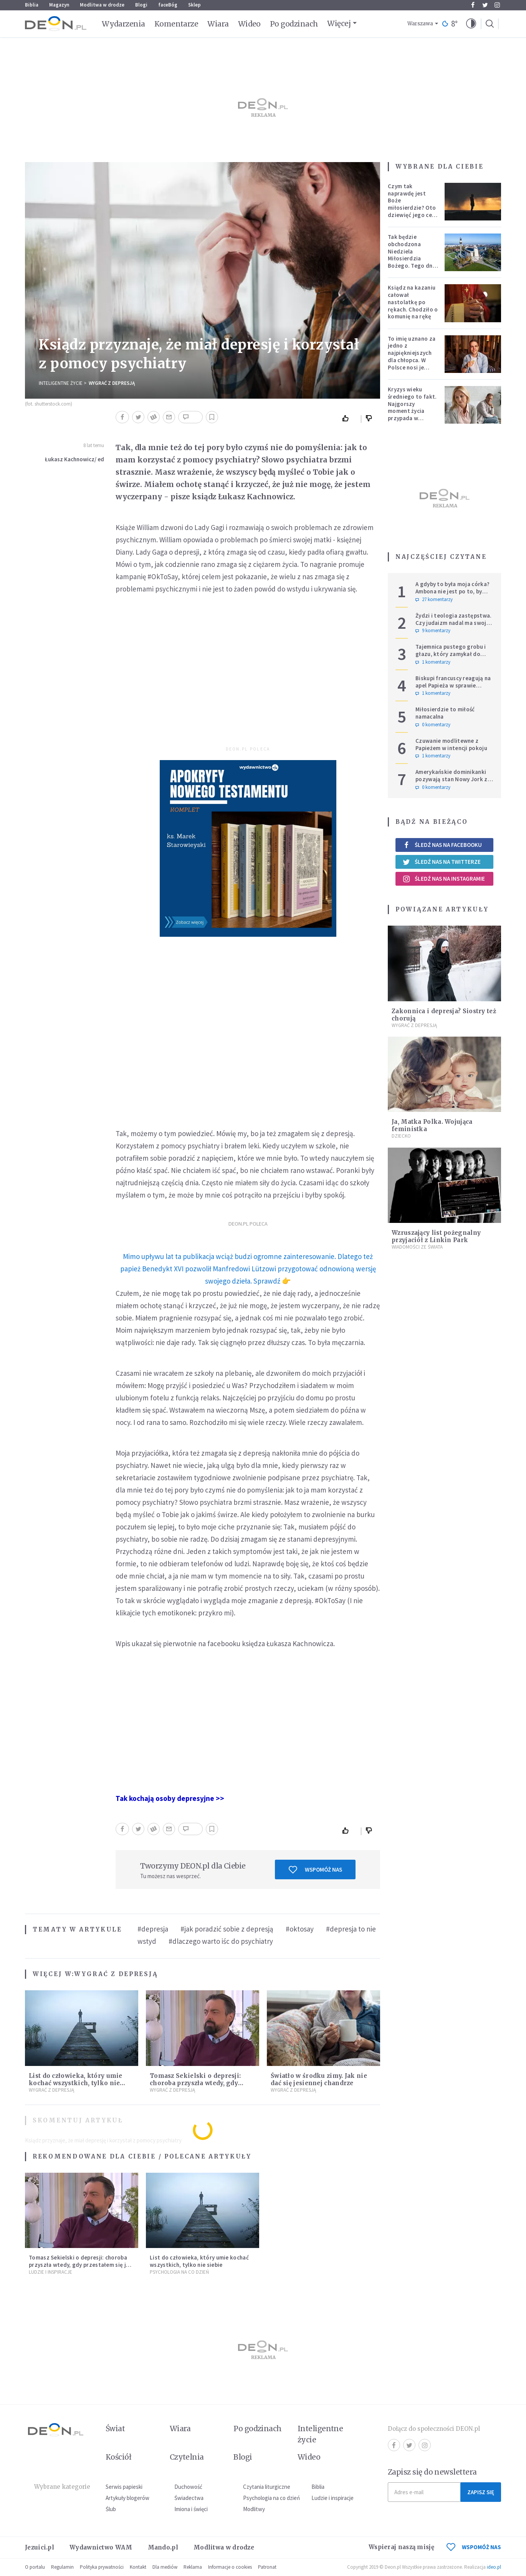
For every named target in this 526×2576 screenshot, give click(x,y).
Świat (115, 2428)
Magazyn (59, 5)
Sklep (194, 5)
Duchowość (188, 2486)
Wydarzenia (123, 23)
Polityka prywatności (102, 2567)
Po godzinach (294, 23)
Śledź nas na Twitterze (441, 862)
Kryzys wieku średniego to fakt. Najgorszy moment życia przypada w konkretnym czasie (413, 407)
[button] (471, 24)
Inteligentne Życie (61, 383)
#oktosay (300, 1928)
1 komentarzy (432, 662)
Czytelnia (187, 2457)
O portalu (35, 2567)
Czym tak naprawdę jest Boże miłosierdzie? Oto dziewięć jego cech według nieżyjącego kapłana (413, 211)
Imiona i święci (191, 2509)
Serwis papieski (124, 2486)
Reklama (193, 2567)
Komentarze (176, 23)
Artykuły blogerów (127, 2497)
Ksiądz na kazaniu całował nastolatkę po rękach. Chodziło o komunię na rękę (413, 302)
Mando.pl (163, 2547)
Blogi (141, 5)
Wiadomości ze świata (417, 1247)
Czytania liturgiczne (266, 2486)
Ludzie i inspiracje (50, 2272)
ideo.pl (494, 2567)
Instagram (497, 5)
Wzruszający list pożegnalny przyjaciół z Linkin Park (436, 1236)
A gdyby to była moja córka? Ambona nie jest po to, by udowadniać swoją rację (452, 591)
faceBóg (167, 5)
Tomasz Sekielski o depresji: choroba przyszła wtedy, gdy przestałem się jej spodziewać (196, 2083)
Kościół (118, 2457)
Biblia (31, 5)
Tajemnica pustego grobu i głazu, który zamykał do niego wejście (450, 654)
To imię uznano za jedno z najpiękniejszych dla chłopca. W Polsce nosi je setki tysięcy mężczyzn (411, 360)
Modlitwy (254, 2509)
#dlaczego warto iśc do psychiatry (221, 1941)
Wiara (217, 23)
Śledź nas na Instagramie (443, 879)
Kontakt (138, 2567)
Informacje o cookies (230, 2567)
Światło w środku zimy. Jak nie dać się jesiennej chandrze (319, 2079)
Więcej (339, 23)
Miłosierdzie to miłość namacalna (445, 713)
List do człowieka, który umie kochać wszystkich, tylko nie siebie (75, 2083)
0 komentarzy (432, 725)
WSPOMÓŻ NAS (474, 2547)
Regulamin (62, 2567)
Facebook (473, 5)
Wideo (249, 23)
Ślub (111, 2509)
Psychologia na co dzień (179, 2272)
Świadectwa (188, 2497)
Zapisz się (480, 2492)
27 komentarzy (434, 599)
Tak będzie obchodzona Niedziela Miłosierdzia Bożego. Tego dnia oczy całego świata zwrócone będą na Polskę (412, 262)
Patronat (267, 2567)
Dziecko (401, 1136)
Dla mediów (164, 2567)
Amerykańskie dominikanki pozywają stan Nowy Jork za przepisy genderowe (453, 779)
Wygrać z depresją (112, 383)
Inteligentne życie (320, 2434)
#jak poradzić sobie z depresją (226, 1928)
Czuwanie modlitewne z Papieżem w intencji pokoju (451, 744)
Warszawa (420, 23)
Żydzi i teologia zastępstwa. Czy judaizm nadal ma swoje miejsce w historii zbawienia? (454, 623)
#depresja (152, 1928)
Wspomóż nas (315, 1870)
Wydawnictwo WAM (100, 2547)
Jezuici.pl (39, 2547)
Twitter (485, 5)
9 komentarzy (432, 631)
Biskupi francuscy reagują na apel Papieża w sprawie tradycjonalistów (453, 685)
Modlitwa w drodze (102, 5)
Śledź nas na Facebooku (442, 844)
